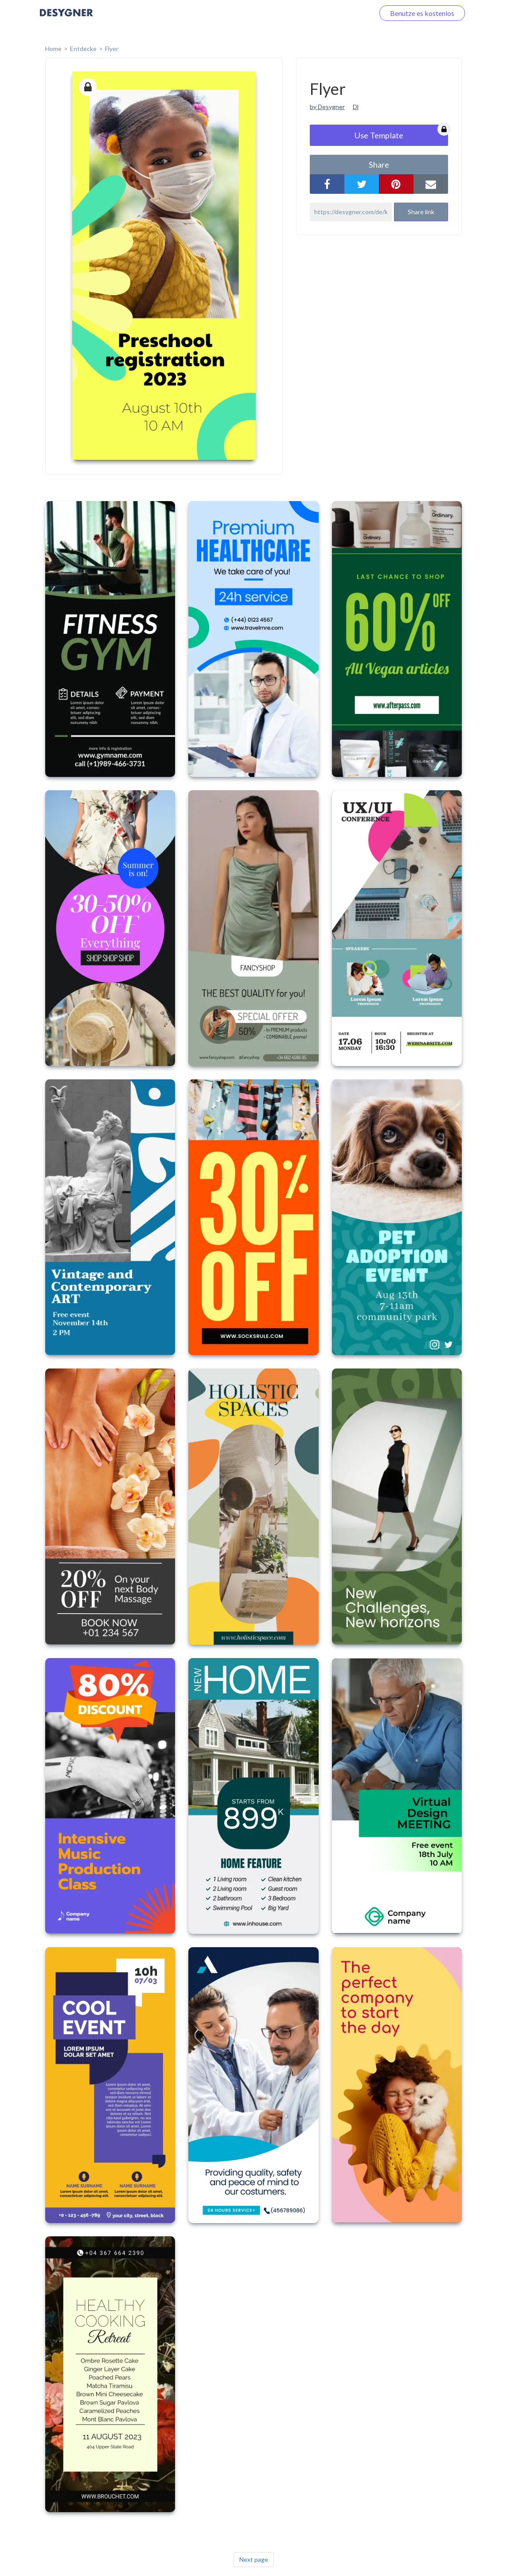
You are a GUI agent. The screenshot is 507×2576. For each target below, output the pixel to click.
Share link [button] (421, 212)
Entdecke (83, 48)
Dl (356, 106)
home (53, 48)
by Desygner (327, 106)
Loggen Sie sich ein (335, 13)
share (379, 164)
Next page (253, 2559)
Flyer (111, 48)
